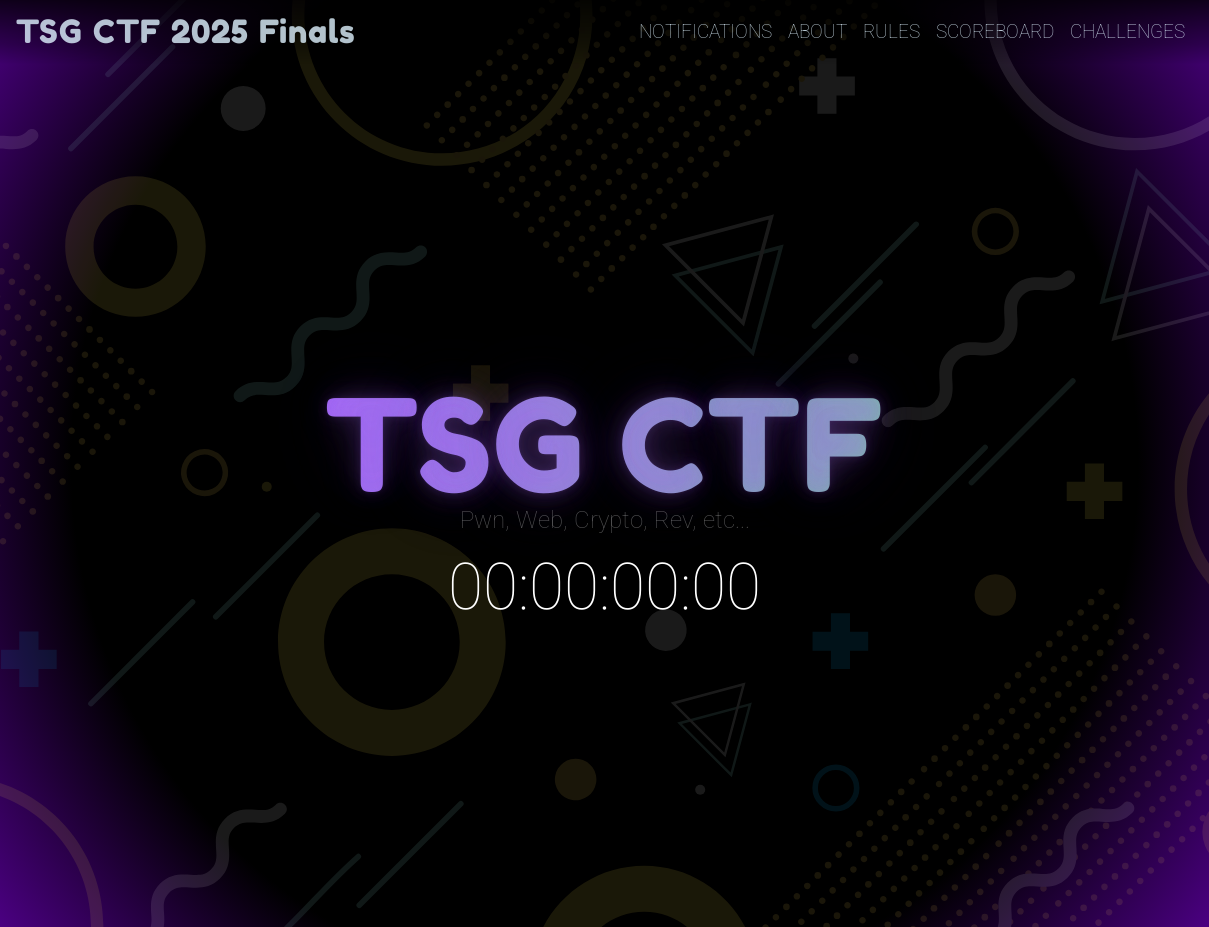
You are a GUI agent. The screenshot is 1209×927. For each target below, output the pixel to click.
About (817, 31)
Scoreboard (995, 31)
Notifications (705, 31)
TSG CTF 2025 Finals (186, 31)
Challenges (1127, 31)
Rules (891, 31)
